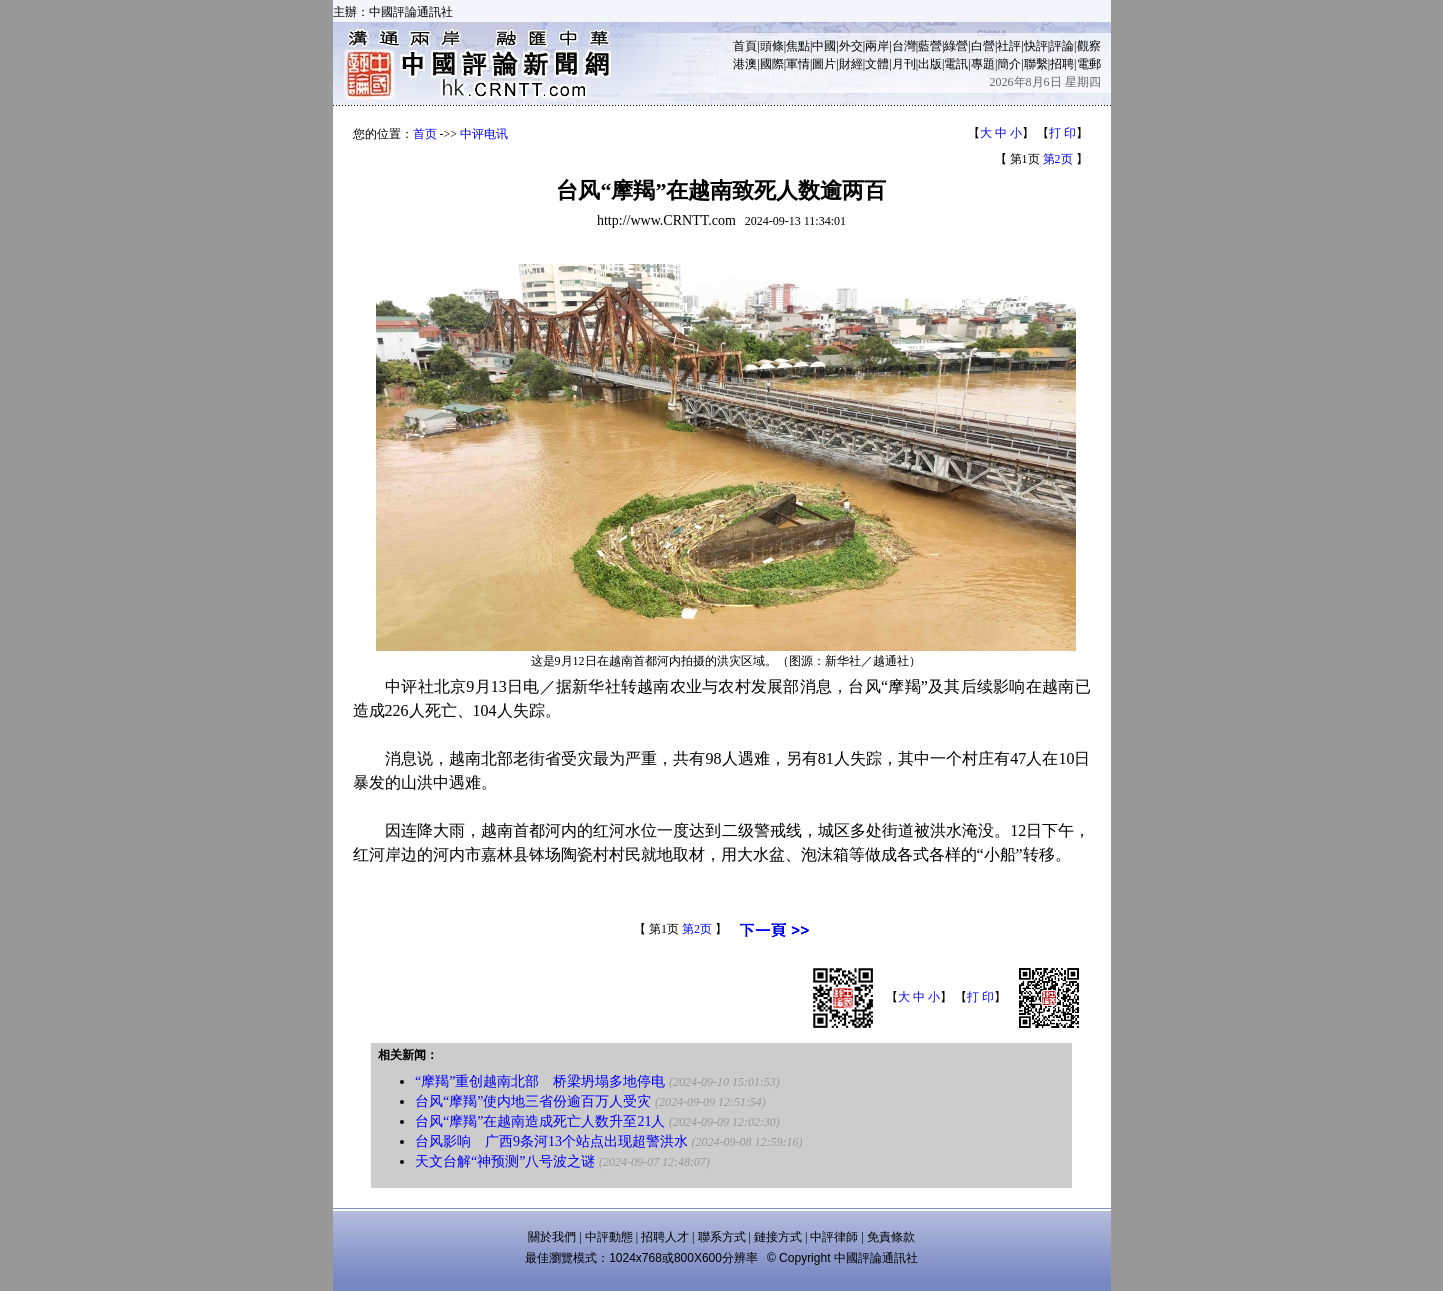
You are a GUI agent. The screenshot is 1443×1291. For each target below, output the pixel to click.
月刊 (904, 64)
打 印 (1062, 133)
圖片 (824, 64)
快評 (1036, 46)
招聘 (1062, 64)
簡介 (1009, 64)
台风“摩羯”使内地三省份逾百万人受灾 (533, 1101)
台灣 (904, 46)
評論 (1062, 46)
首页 (425, 134)
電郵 (1089, 64)
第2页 (1058, 159)
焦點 (798, 46)
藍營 (930, 46)
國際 (772, 64)
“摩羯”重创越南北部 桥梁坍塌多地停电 (540, 1081)
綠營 (956, 46)
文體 (877, 64)
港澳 (745, 64)
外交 (851, 46)
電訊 (956, 64)
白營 (983, 46)
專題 (983, 64)
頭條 (772, 46)
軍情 (798, 64)
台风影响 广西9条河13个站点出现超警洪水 (551, 1141)
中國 (824, 46)
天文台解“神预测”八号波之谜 (505, 1161)
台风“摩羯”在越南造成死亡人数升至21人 (540, 1121)
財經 (851, 64)
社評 (1009, 46)
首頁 (745, 46)
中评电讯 (484, 134)
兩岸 (877, 46)
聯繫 (1036, 64)
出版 (930, 64)
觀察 (1089, 46)
